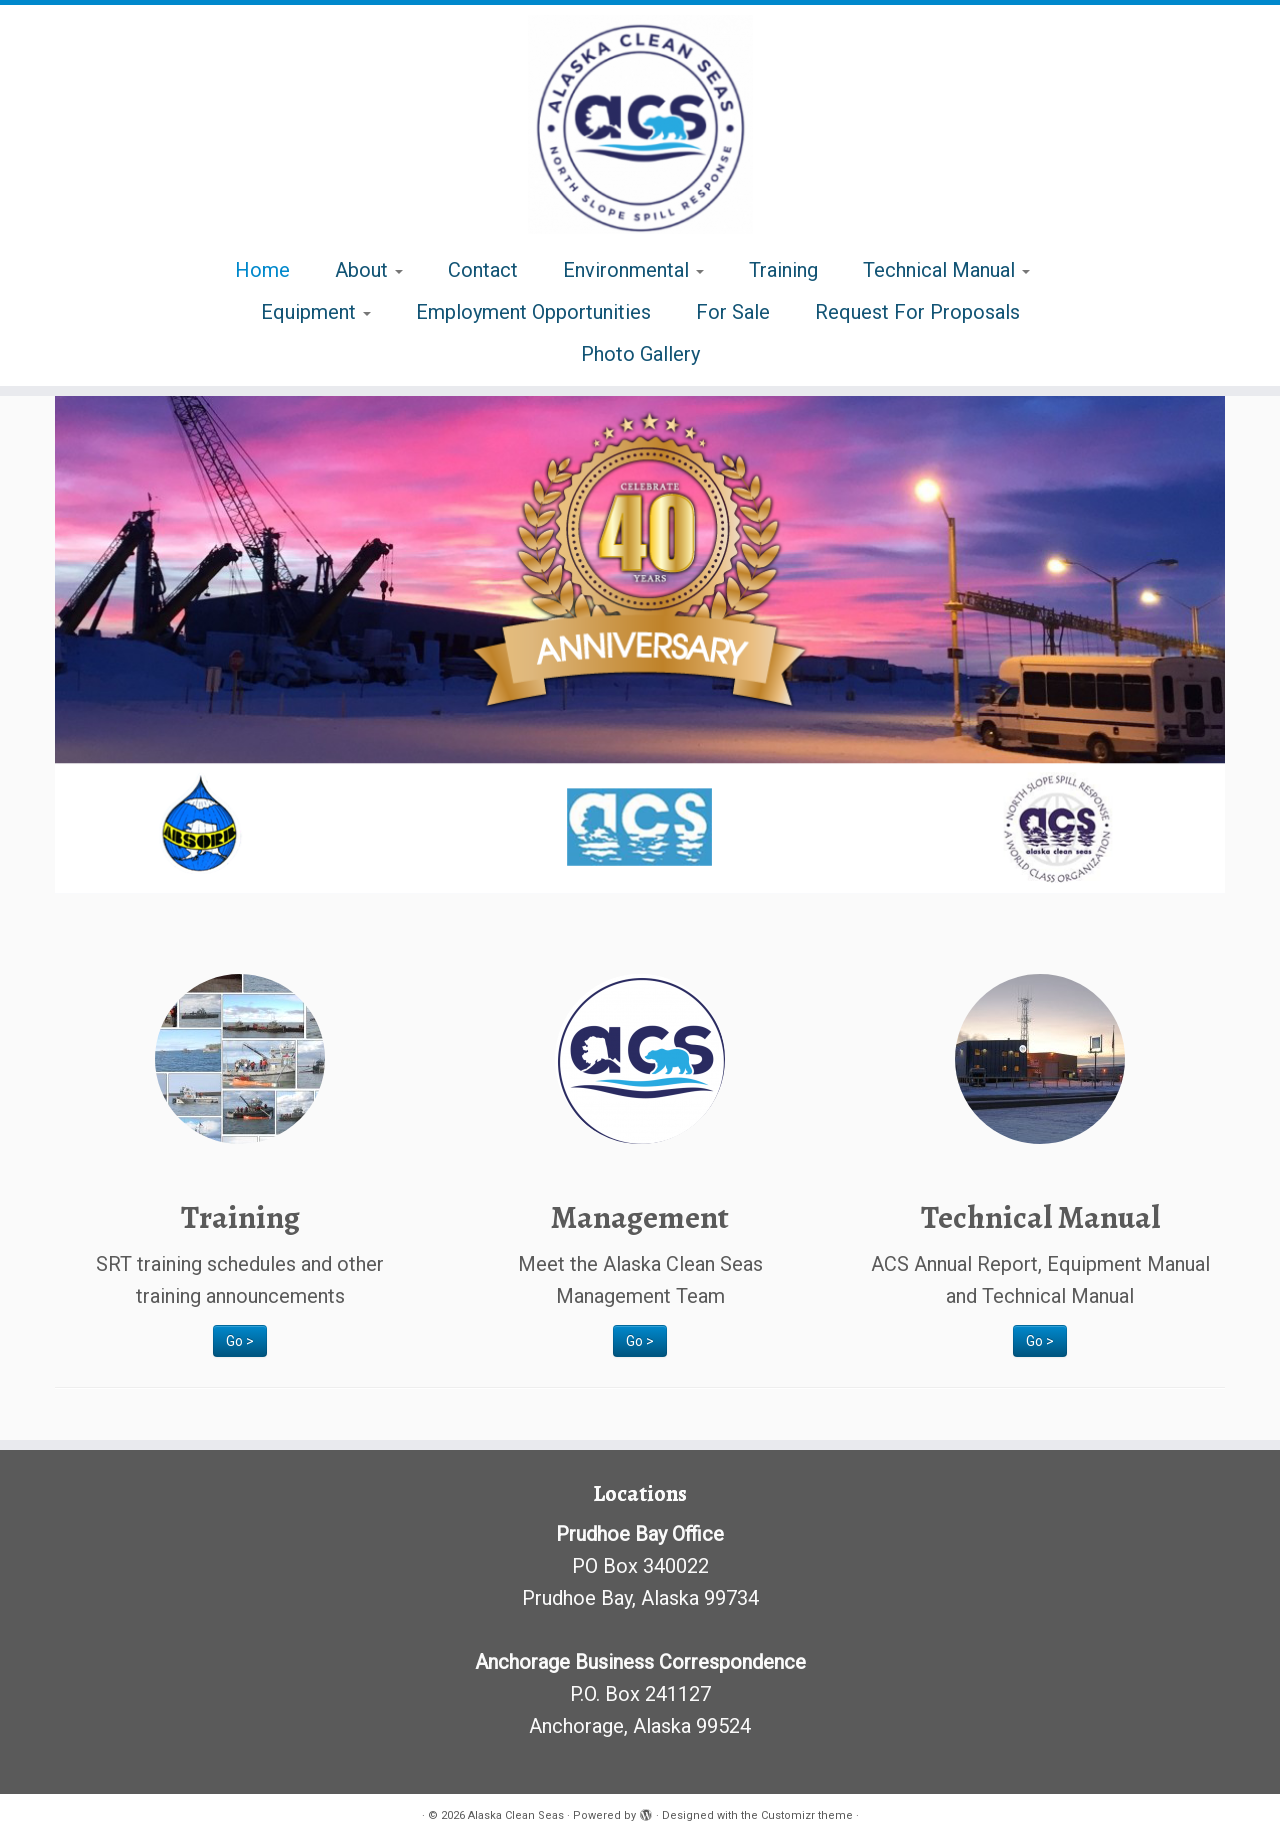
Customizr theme (807, 1815)
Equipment (316, 312)
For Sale (733, 312)
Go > (240, 1341)
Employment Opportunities (533, 312)
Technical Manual (946, 270)
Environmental (633, 270)
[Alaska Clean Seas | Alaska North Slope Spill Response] (640, 124)
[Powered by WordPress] (646, 1812)
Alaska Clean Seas (516, 1815)
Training (783, 270)
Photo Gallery (640, 354)
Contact (483, 270)
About (369, 270)
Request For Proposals (917, 312)
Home (262, 270)
